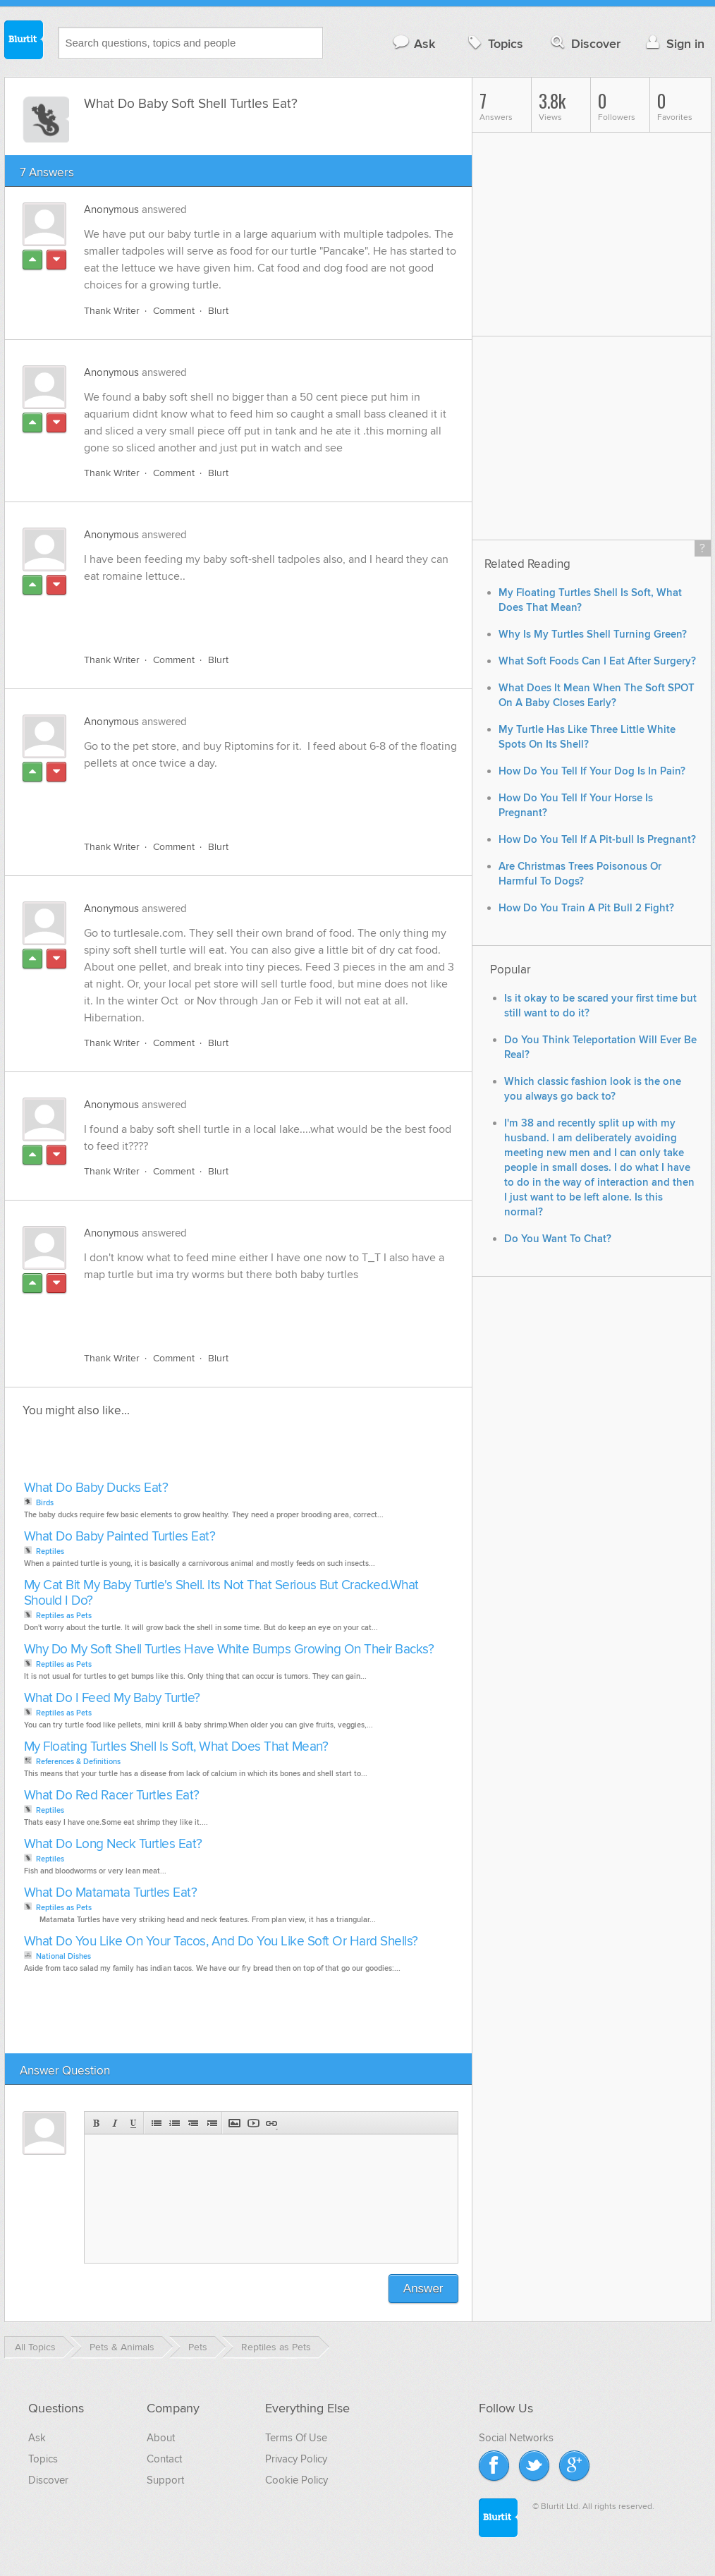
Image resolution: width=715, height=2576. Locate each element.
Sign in (673, 43)
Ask (413, 43)
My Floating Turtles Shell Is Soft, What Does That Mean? (176, 1747)
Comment (174, 311)
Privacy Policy (296, 2459)
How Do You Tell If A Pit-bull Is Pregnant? (597, 839)
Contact (164, 2459)
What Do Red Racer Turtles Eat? (112, 1795)
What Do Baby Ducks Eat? (96, 1488)
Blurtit (24, 41)
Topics (494, 43)
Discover (584, 43)
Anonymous (111, 209)
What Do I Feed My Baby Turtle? (112, 1698)
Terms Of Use (296, 2437)
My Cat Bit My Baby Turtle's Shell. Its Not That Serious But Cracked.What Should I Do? (221, 1593)
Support (165, 2480)
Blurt (218, 311)
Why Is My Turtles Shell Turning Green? (593, 634)
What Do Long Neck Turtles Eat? (113, 1844)
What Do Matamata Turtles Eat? (110, 1893)
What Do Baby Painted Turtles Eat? (120, 1537)
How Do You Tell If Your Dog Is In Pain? (592, 771)
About (161, 2437)
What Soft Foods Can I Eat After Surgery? (597, 661)
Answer (423, 2288)
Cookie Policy (296, 2480)
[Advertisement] (247, 610)
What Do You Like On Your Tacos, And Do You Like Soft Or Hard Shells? (221, 1941)
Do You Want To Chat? (557, 1239)
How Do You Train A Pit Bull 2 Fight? (586, 908)
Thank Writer (112, 311)
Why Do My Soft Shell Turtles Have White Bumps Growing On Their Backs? (229, 1649)
